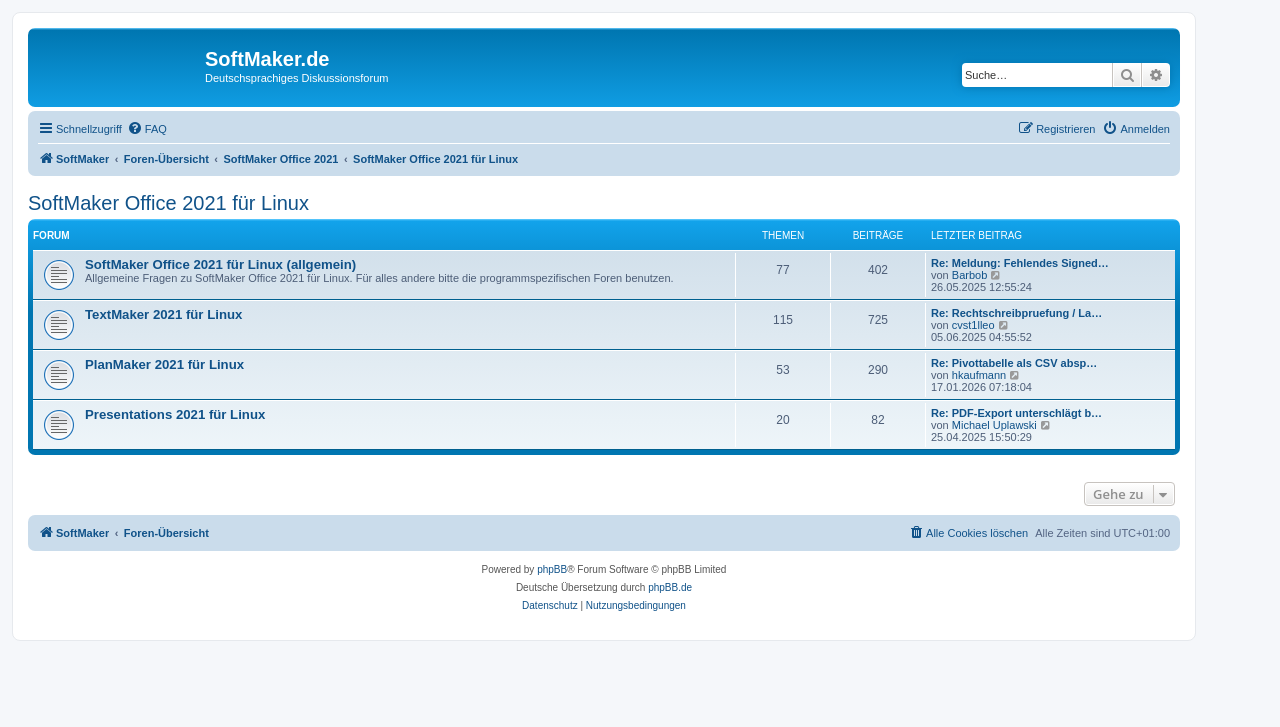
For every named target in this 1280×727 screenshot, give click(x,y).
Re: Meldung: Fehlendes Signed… (1020, 263)
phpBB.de (670, 587)
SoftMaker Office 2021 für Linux (168, 203)
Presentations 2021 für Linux (175, 414)
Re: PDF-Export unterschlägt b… (1016, 413)
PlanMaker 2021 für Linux (164, 364)
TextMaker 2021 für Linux (163, 314)
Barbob (969, 275)
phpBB (552, 569)
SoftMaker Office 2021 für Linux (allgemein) (220, 264)
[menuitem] (147, 129)
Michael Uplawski (994, 425)
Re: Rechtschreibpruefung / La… (1016, 313)
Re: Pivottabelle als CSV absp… (1014, 363)
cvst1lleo (973, 325)
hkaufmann (979, 375)
